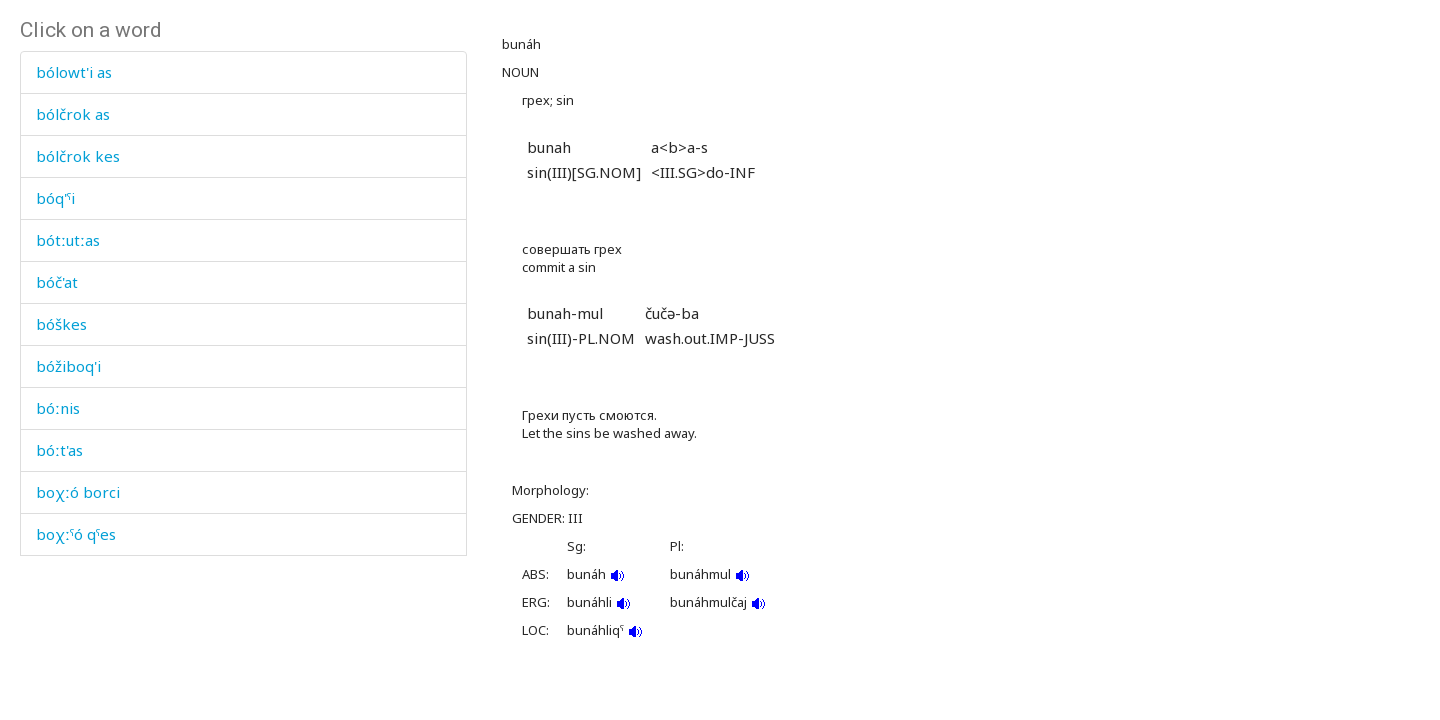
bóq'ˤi (55, 198)
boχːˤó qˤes (76, 534)
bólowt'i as (74, 72)
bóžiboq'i (68, 366)
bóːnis (58, 408)
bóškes (61, 324)
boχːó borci (78, 492)
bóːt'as (59, 450)
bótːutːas (68, 240)
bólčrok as (73, 114)
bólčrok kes (78, 156)
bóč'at (57, 282)
